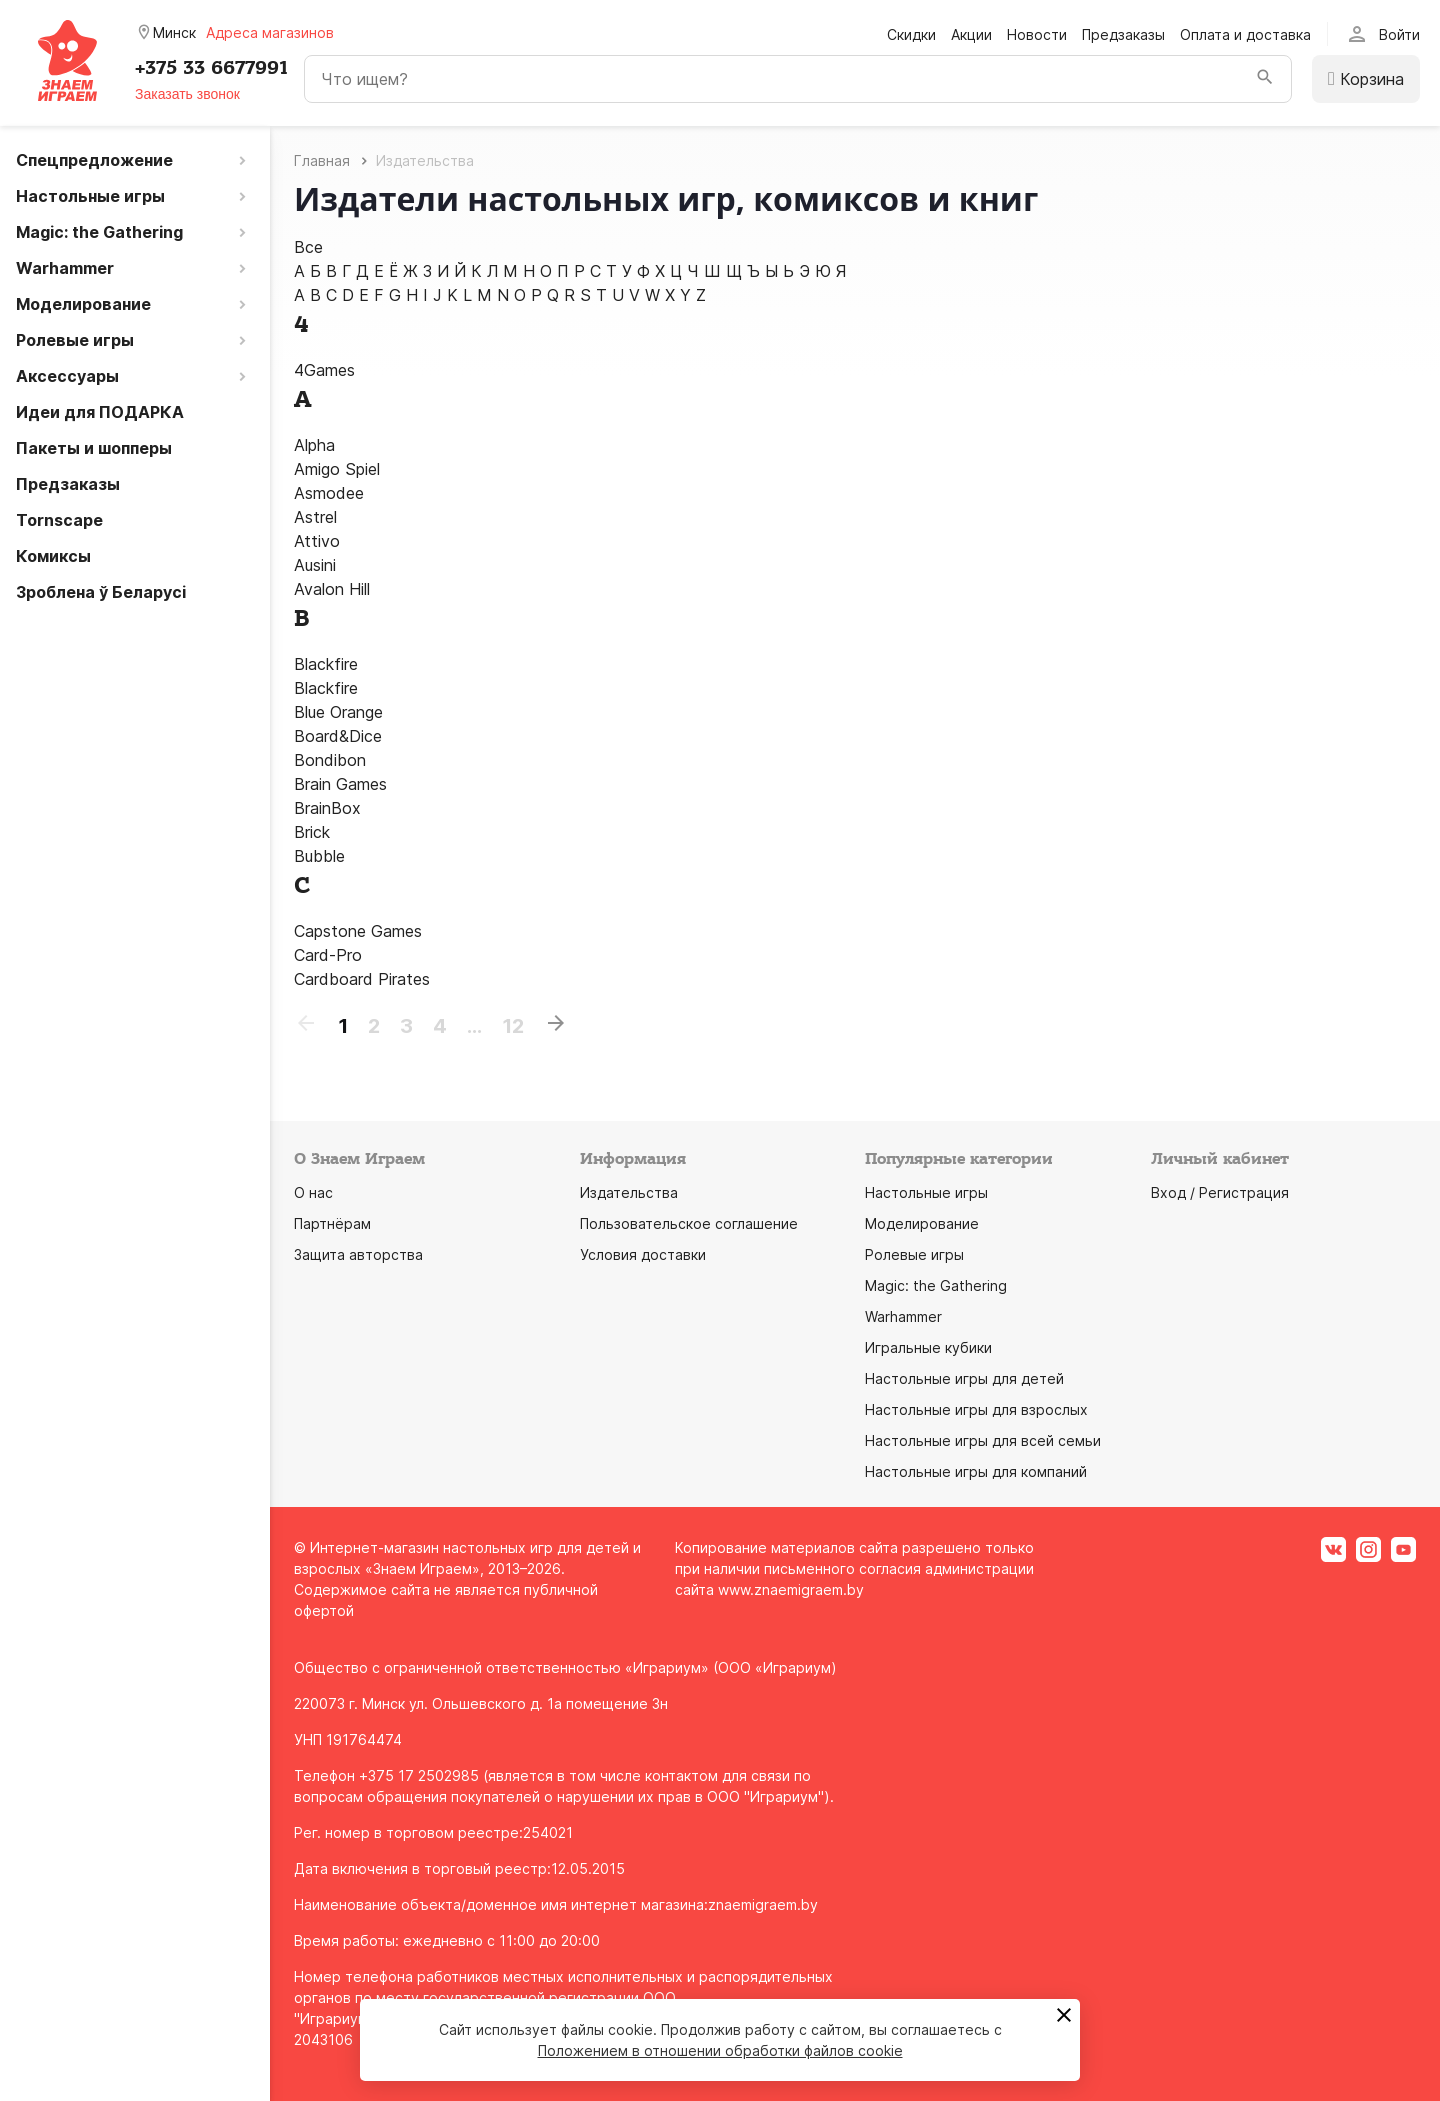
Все (308, 247)
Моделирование (922, 1223)
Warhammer (903, 1316)
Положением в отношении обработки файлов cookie (720, 2050)
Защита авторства (358, 1254)
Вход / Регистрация (1220, 1192)
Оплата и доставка (1245, 34)
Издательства (629, 1192)
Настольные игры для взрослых (976, 1409)
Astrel (315, 517)
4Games (324, 370)
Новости (1037, 34)
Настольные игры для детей (964, 1378)
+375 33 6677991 (211, 68)
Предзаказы (1123, 34)
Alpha (314, 445)
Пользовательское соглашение (689, 1223)
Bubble (319, 856)
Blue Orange (338, 712)
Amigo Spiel (337, 469)
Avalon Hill (332, 589)
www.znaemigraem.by (791, 1589)
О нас (313, 1192)
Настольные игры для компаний (976, 1471)
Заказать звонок (187, 94)
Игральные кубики (928, 1347)
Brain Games (340, 784)
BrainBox (327, 808)
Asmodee (329, 493)
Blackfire (326, 664)
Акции (971, 34)
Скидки (911, 34)
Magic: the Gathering (936, 1285)
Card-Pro (328, 955)
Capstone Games (358, 931)
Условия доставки (643, 1254)
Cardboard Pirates (362, 979)
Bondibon (330, 760)
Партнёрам (332, 1223)
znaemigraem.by (763, 1904)
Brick (312, 832)
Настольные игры (926, 1192)
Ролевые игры (914, 1254)
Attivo (317, 541)
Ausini (315, 565)
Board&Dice (338, 736)
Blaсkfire (326, 688)
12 (513, 1026)
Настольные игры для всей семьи (983, 1440)
